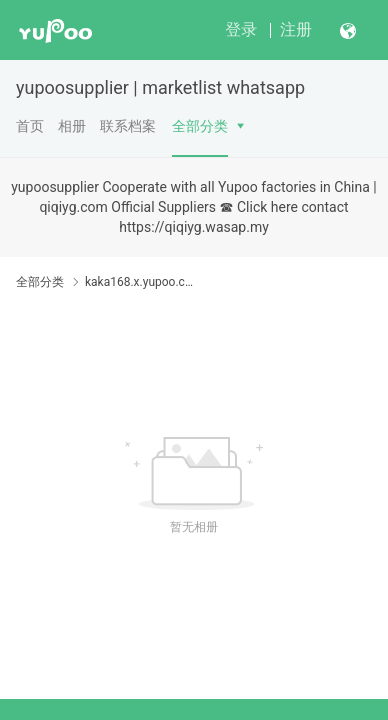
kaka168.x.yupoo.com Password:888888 (140, 282)
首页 (30, 126)
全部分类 (200, 126)
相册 (72, 126)
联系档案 (128, 126)
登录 (241, 29)
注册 (296, 29)
